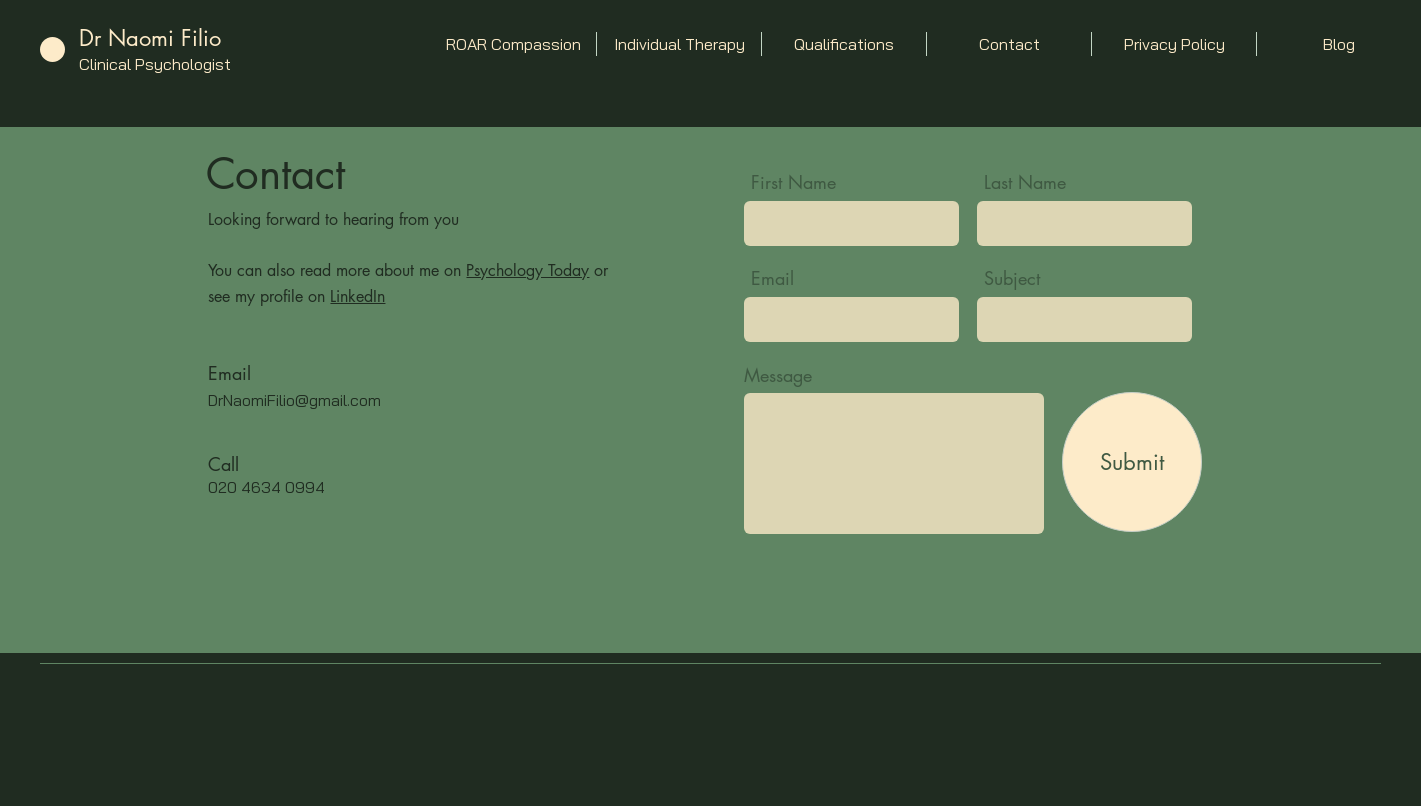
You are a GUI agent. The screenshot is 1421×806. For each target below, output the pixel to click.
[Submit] (1132, 462)
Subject (1012, 278)
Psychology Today (527, 270)
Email (772, 278)
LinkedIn (357, 296)
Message (778, 375)
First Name (793, 182)
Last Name (1025, 182)
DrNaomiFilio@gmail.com (294, 400)
